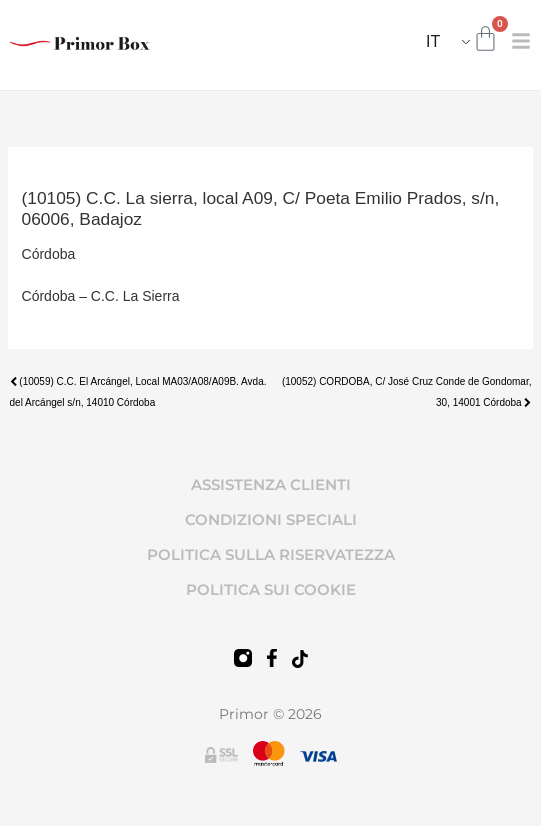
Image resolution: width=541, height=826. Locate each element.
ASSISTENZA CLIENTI (271, 484)
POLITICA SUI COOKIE (271, 589)
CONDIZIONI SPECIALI (271, 519)
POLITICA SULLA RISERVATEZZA (271, 554)
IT (433, 41)
